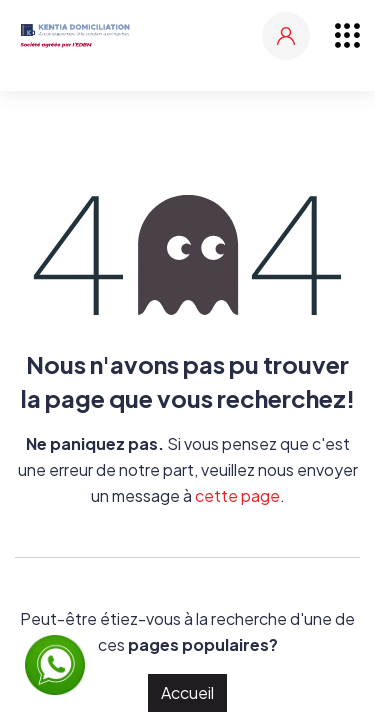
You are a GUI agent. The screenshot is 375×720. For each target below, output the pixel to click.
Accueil (187, 692)
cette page (237, 495)
